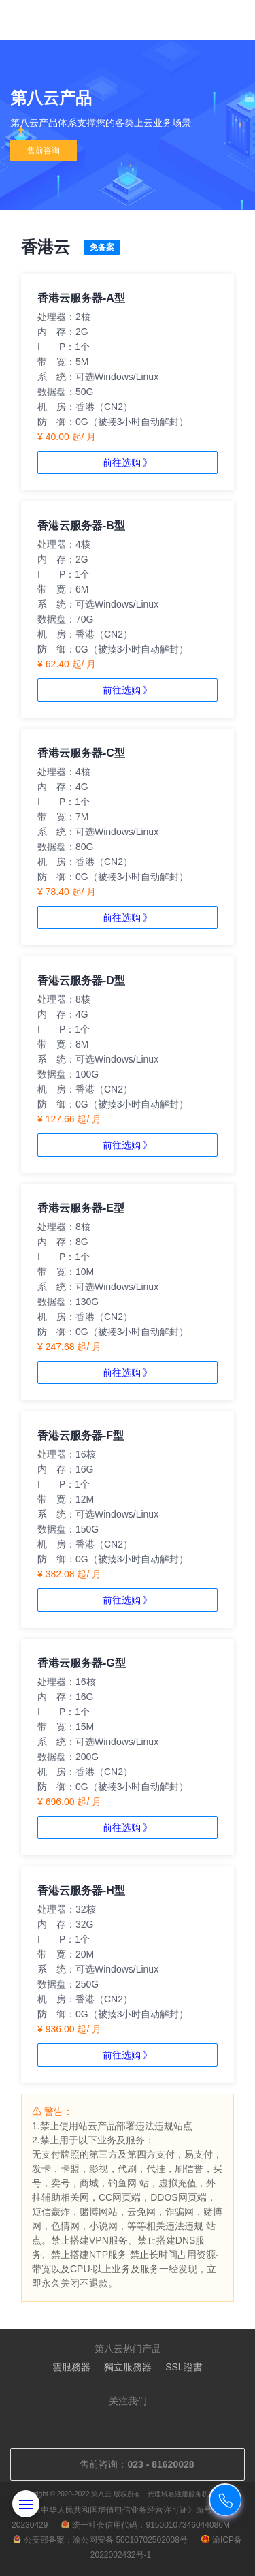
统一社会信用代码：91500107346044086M (145, 2525)
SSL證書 (183, 2366)
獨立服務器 (128, 2366)
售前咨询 (43, 150)
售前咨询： (127, 2464)
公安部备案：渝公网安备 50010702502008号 (100, 2540)
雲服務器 (71, 2366)
